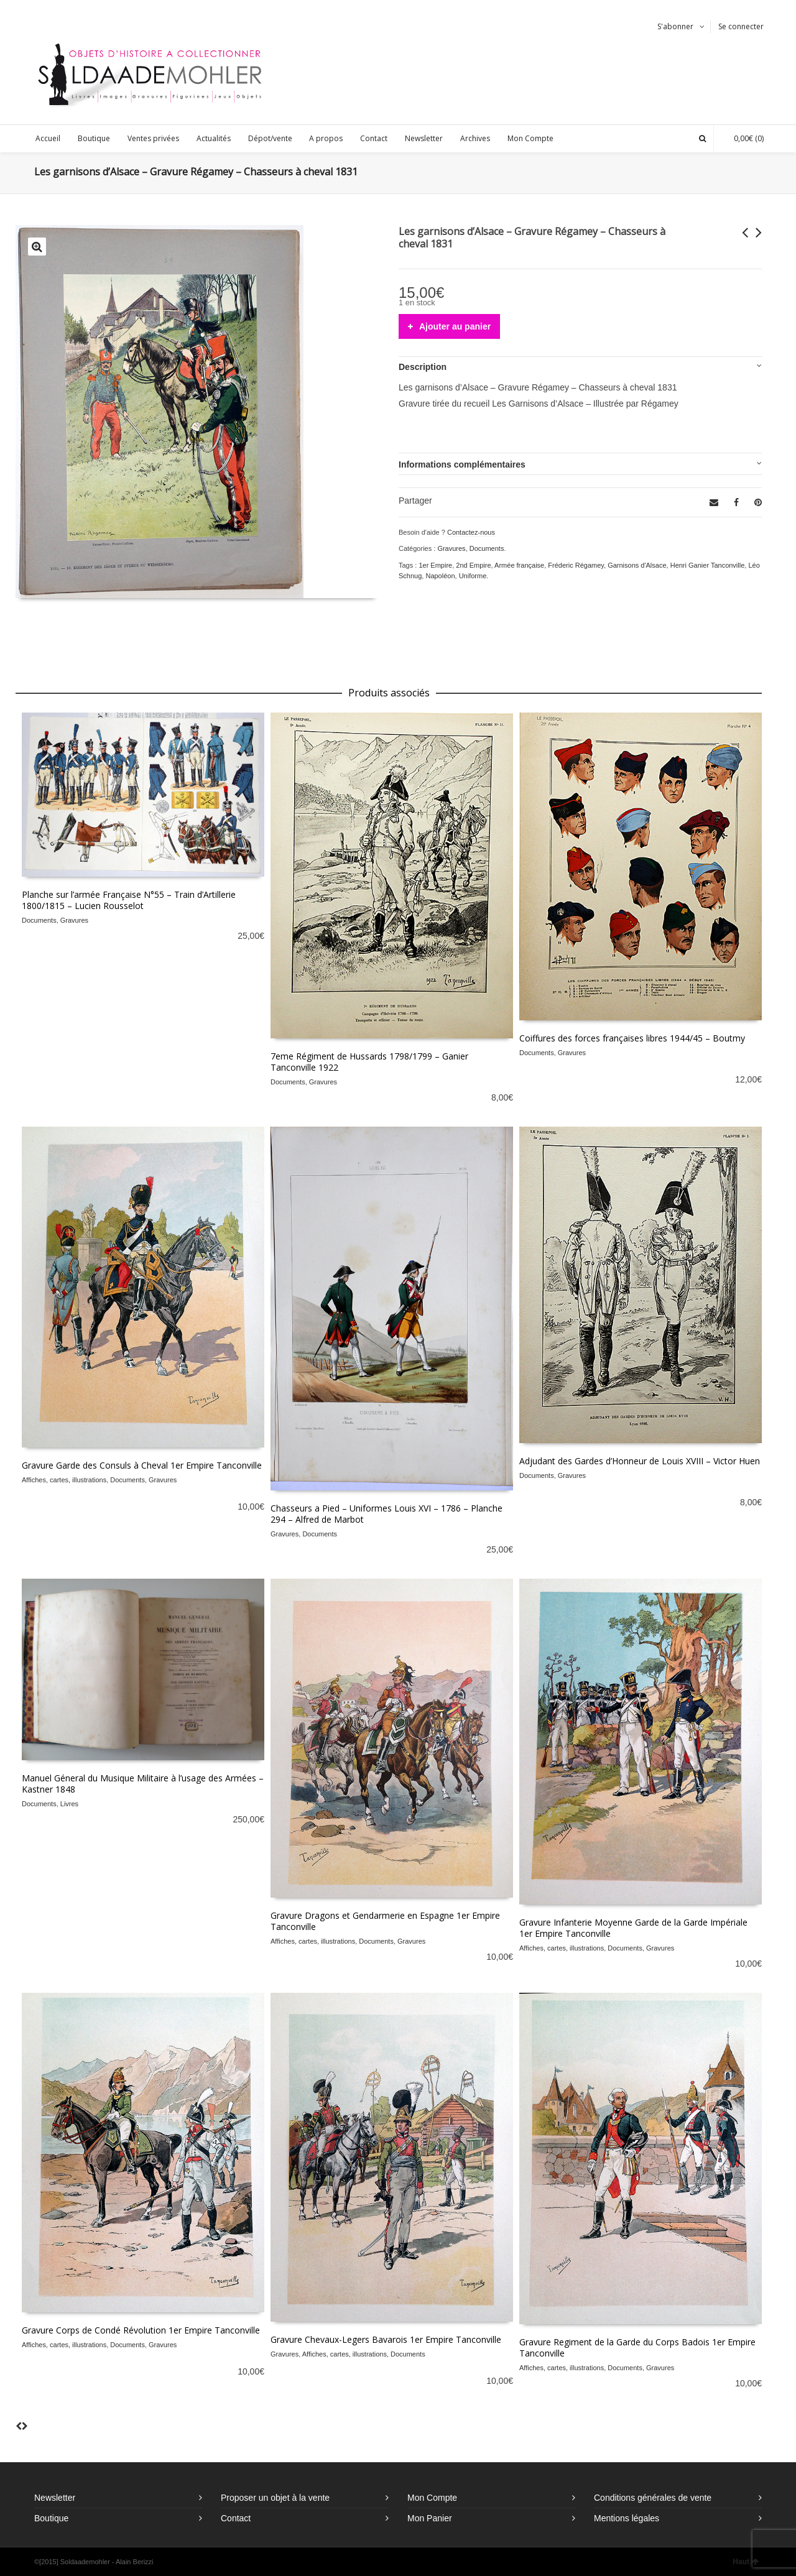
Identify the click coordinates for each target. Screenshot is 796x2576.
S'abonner (675, 26)
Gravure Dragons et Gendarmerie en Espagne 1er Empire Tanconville (385, 1920)
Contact (236, 2518)
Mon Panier (429, 2518)
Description (423, 367)
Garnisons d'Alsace (637, 565)
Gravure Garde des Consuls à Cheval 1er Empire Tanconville (142, 1465)
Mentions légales (626, 2518)
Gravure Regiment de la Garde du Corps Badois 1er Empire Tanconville (637, 2347)
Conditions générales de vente (652, 2498)
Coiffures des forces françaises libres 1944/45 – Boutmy (632, 1038)
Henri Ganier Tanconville (707, 565)
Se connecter (741, 26)
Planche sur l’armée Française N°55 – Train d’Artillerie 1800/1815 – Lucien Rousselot (129, 900)
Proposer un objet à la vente (275, 2498)
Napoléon (440, 575)
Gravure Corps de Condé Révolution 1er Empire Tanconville (141, 2330)
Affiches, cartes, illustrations (64, 1480)
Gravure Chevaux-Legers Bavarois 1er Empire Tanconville (386, 2339)
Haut (746, 2561)
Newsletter (54, 2498)
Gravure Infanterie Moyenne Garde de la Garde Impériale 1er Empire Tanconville (633, 1927)
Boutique (51, 2518)
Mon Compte (432, 2498)
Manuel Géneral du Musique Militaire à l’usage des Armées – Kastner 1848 (143, 1783)
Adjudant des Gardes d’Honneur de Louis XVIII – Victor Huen (639, 1461)
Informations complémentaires (462, 464)
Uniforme (473, 575)
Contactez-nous (471, 532)
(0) (742, 138)
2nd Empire (473, 565)
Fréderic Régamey (576, 565)
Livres (69, 1803)
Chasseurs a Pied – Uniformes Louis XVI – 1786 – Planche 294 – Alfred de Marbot (386, 1513)
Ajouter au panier (455, 326)
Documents (487, 548)
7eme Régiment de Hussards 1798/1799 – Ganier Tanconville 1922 (369, 1061)
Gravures (451, 548)
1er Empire (435, 565)
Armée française (519, 565)
